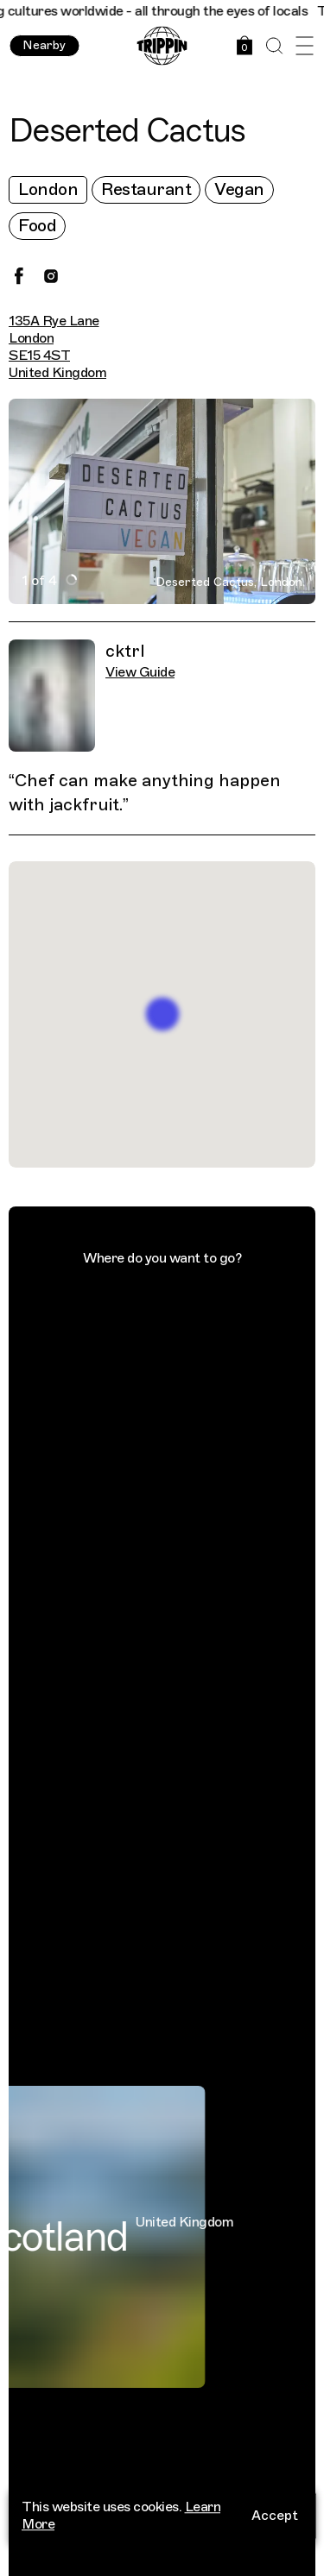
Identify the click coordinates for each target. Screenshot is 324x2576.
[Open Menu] (304, 46)
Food (37, 225)
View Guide (140, 672)
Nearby (44, 45)
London (48, 189)
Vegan (239, 189)
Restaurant (146, 189)
